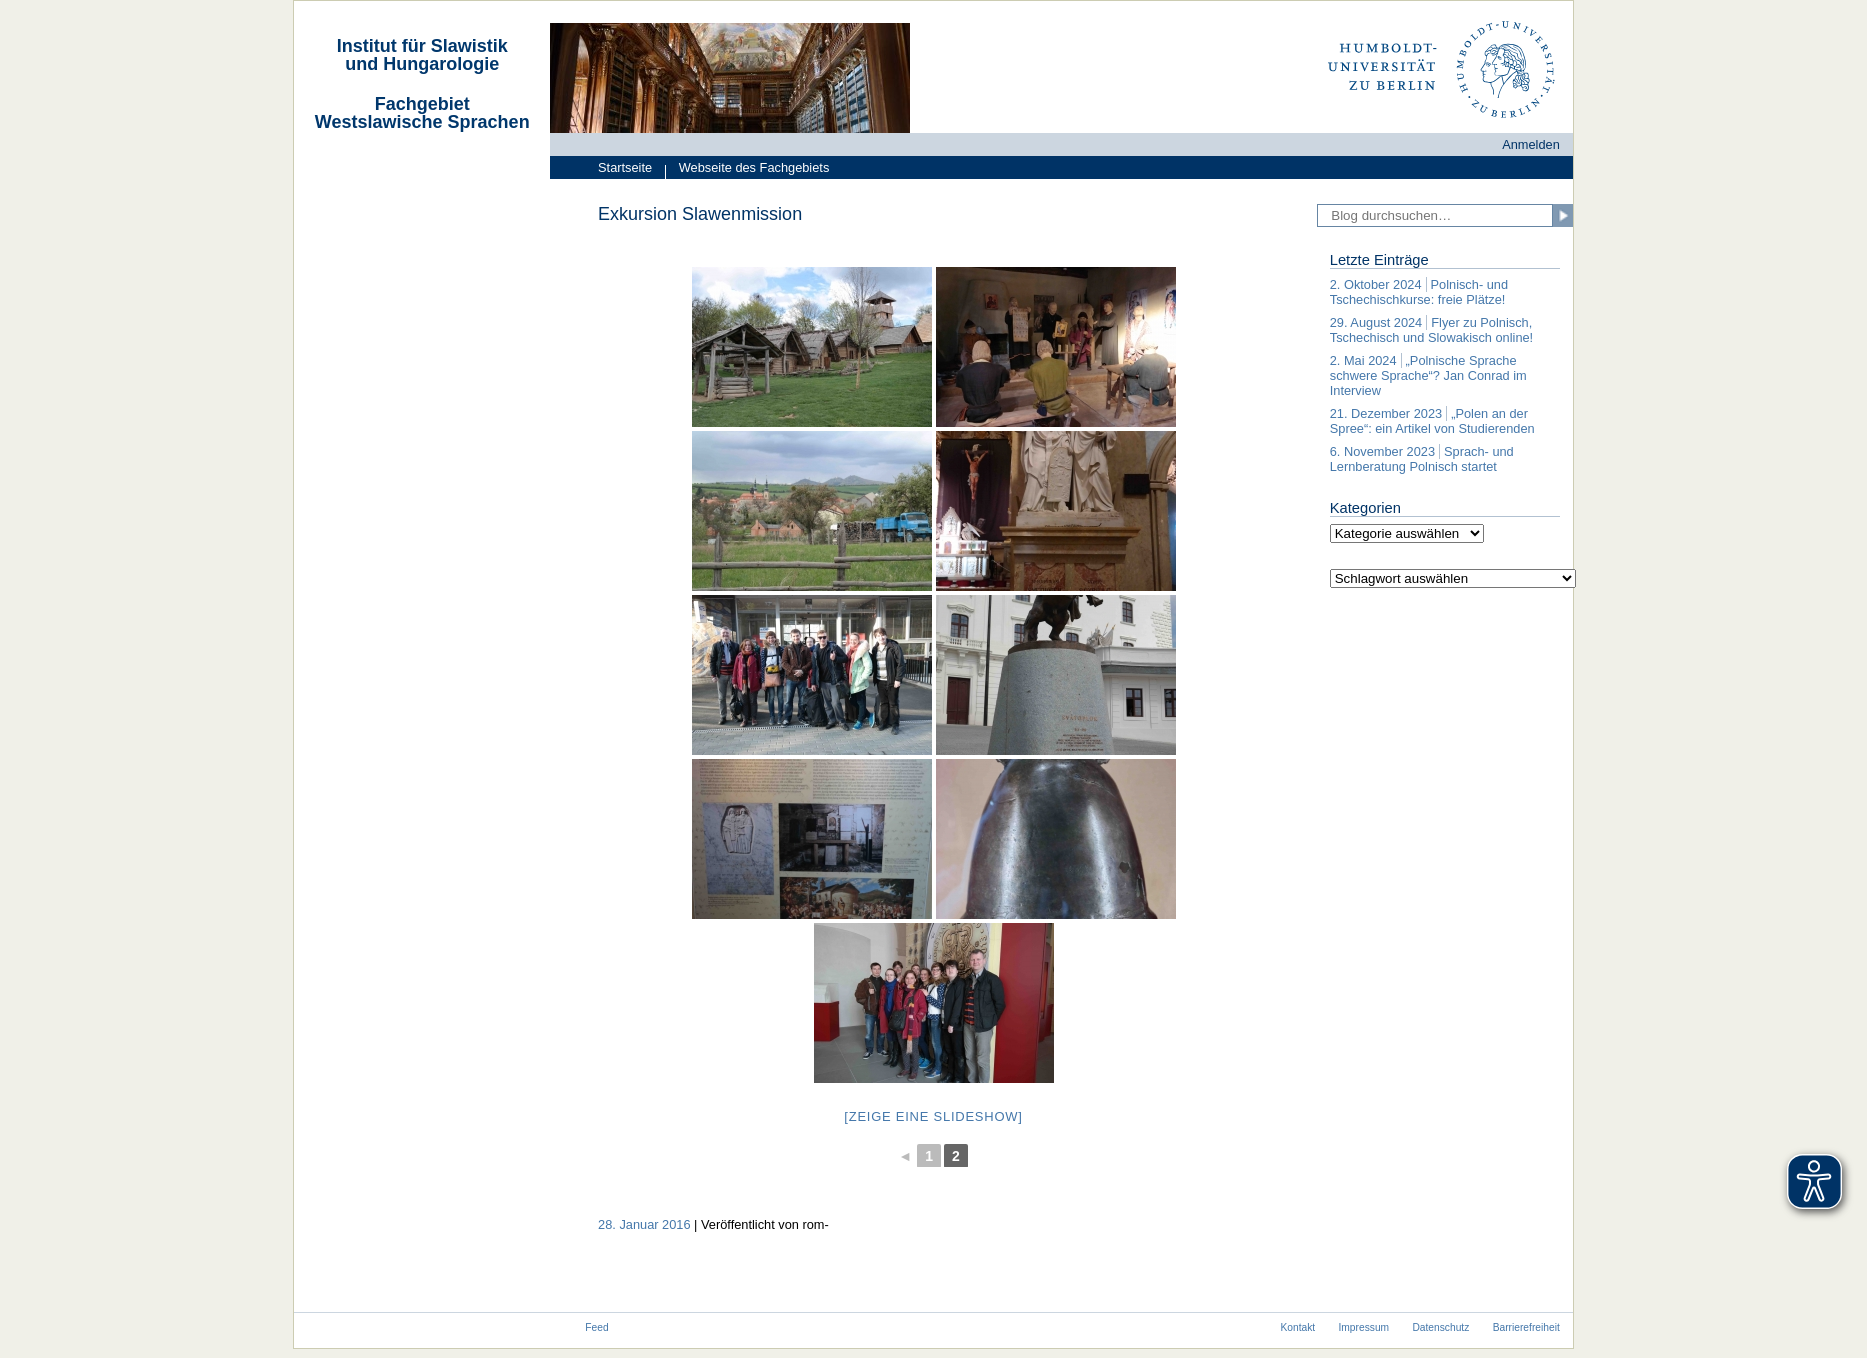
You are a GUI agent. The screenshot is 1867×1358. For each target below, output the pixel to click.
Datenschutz (1440, 1327)
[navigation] (422, 133)
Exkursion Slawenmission (700, 214)
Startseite (625, 167)
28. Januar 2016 (644, 1224)
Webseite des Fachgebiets (747, 169)
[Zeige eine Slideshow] (933, 1116)
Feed (596, 1327)
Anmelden (1531, 144)
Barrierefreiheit (1526, 1327)
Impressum (1364, 1327)
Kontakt (1297, 1327)
